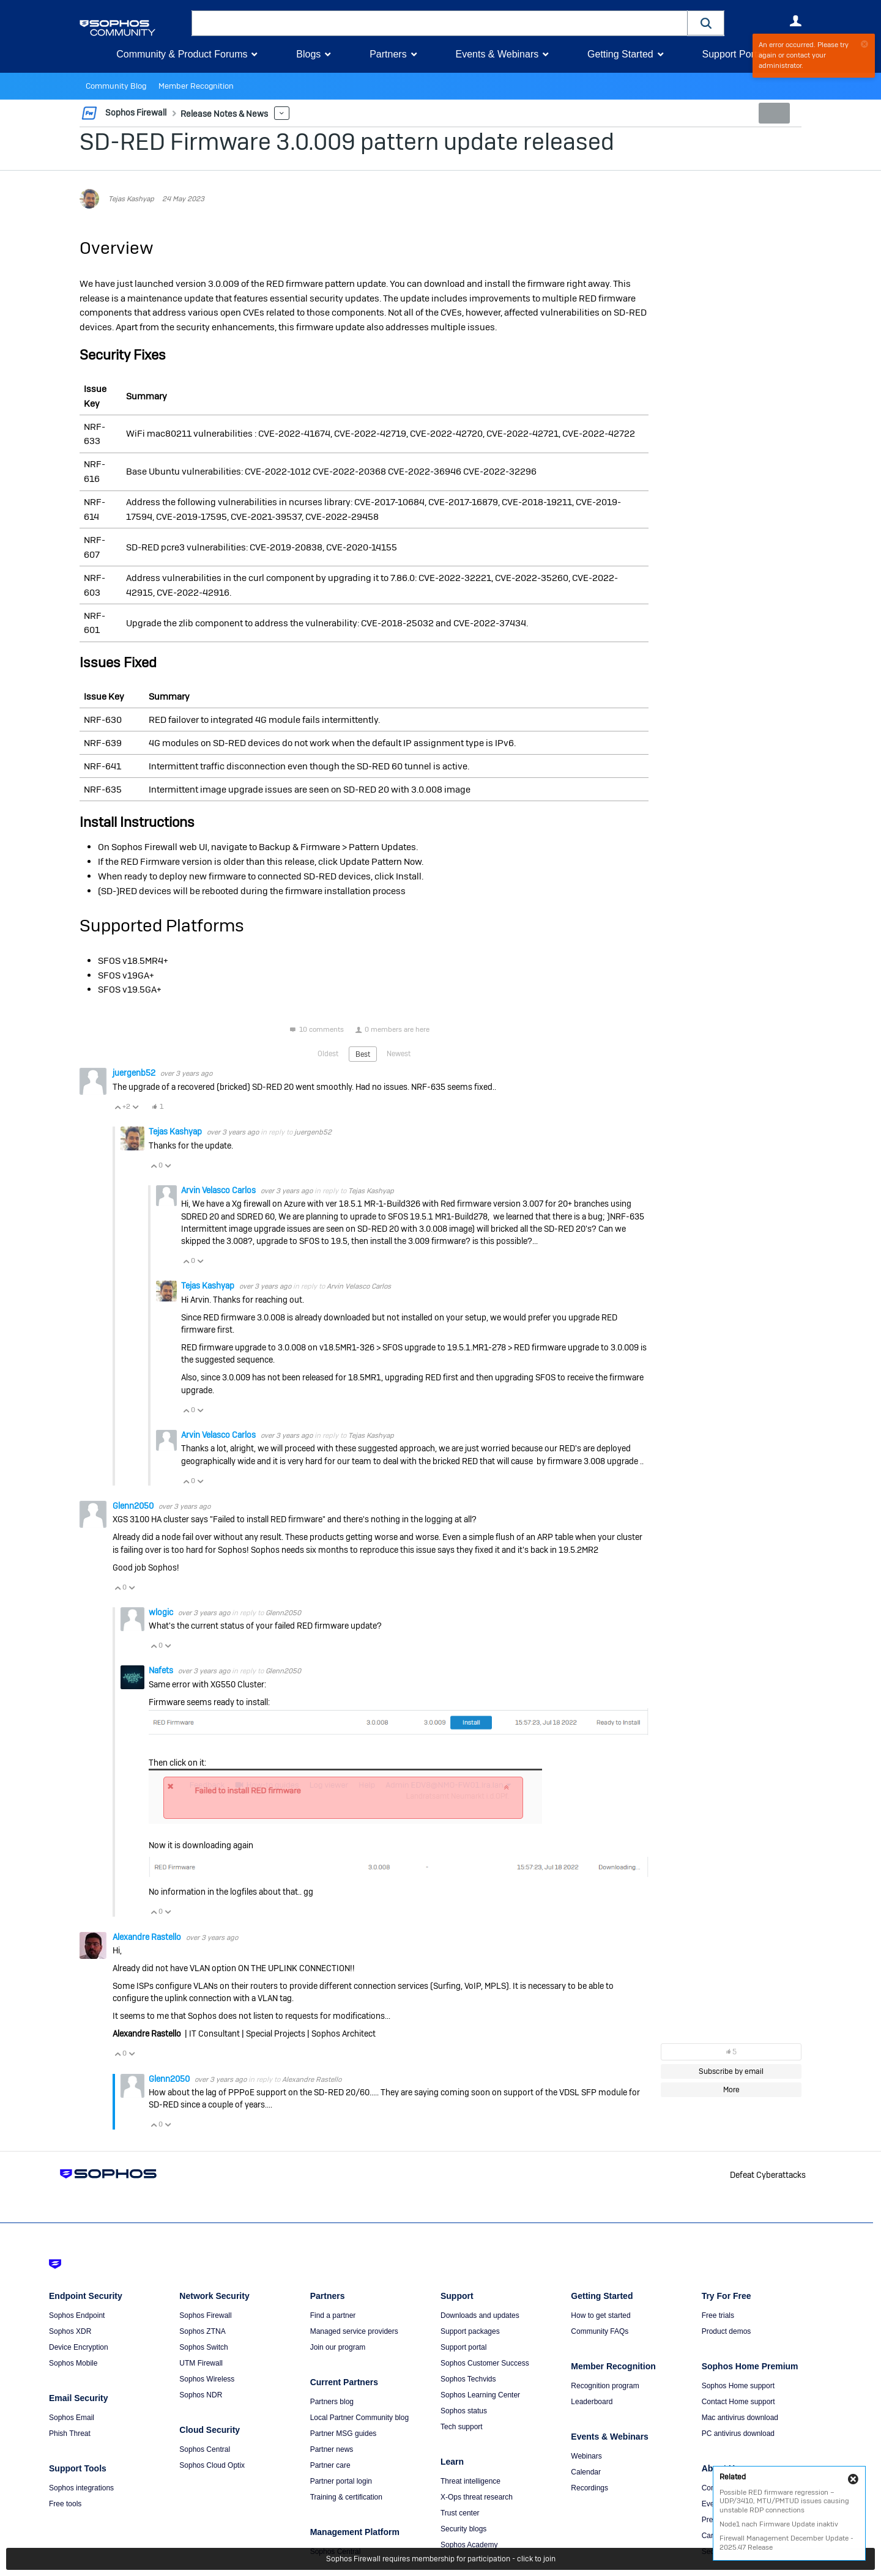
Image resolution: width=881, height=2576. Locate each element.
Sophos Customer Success (485, 2363)
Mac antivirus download (740, 2417)
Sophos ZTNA (202, 2331)
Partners (388, 54)
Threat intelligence (470, 2481)
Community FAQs (599, 2331)
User (795, 21)
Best (362, 1053)
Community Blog (114, 86)
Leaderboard (591, 2401)
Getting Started (620, 54)
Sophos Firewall (205, 2315)
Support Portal (733, 54)
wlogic (162, 1611)
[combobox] (439, 23)
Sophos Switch (203, 2347)
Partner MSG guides (343, 2433)
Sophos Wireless (206, 2379)
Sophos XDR (70, 2331)
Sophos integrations (81, 2488)
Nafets (162, 1670)
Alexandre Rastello (148, 1936)
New (773, 113)
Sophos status (464, 2411)
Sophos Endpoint (77, 2315)
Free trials (718, 2315)
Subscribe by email (731, 2071)
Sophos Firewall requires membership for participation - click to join (441, 2559)
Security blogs (463, 2529)
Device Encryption (78, 2347)
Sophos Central (204, 2449)
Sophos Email (71, 2417)
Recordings (589, 2488)
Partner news (332, 2449)
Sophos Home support (738, 2386)
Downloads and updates (480, 2315)
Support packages (470, 2331)
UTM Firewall (201, 2363)
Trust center (460, 2513)
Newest (399, 1053)
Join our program (338, 2347)
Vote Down (135, 1106)
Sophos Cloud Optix (212, 2465)
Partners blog (332, 2401)
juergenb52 (135, 1072)
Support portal (463, 2347)
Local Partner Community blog (359, 2417)
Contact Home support (738, 2401)
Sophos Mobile (73, 2363)
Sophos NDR (200, 2395)
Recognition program (605, 2386)
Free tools (65, 2504)
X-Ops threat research (477, 2497)
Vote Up (117, 1106)
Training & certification (346, 2497)
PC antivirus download (738, 2433)
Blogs (308, 54)
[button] (706, 22)
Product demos (726, 2331)
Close (853, 2479)
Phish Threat (70, 2433)
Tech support (462, 2426)
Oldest (328, 1053)
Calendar (586, 2472)
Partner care (330, 2465)
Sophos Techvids (468, 2379)
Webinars (586, 2456)
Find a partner (333, 2315)
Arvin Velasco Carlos (219, 1189)
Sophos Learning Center (480, 2395)
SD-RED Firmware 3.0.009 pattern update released (347, 142)
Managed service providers (354, 2331)
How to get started (600, 2315)
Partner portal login (341, 2481)
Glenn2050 (134, 1505)
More (275, 113)
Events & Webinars (496, 54)
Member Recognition (189, 86)
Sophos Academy (469, 2545)
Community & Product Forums (181, 54)
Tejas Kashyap (131, 198)
